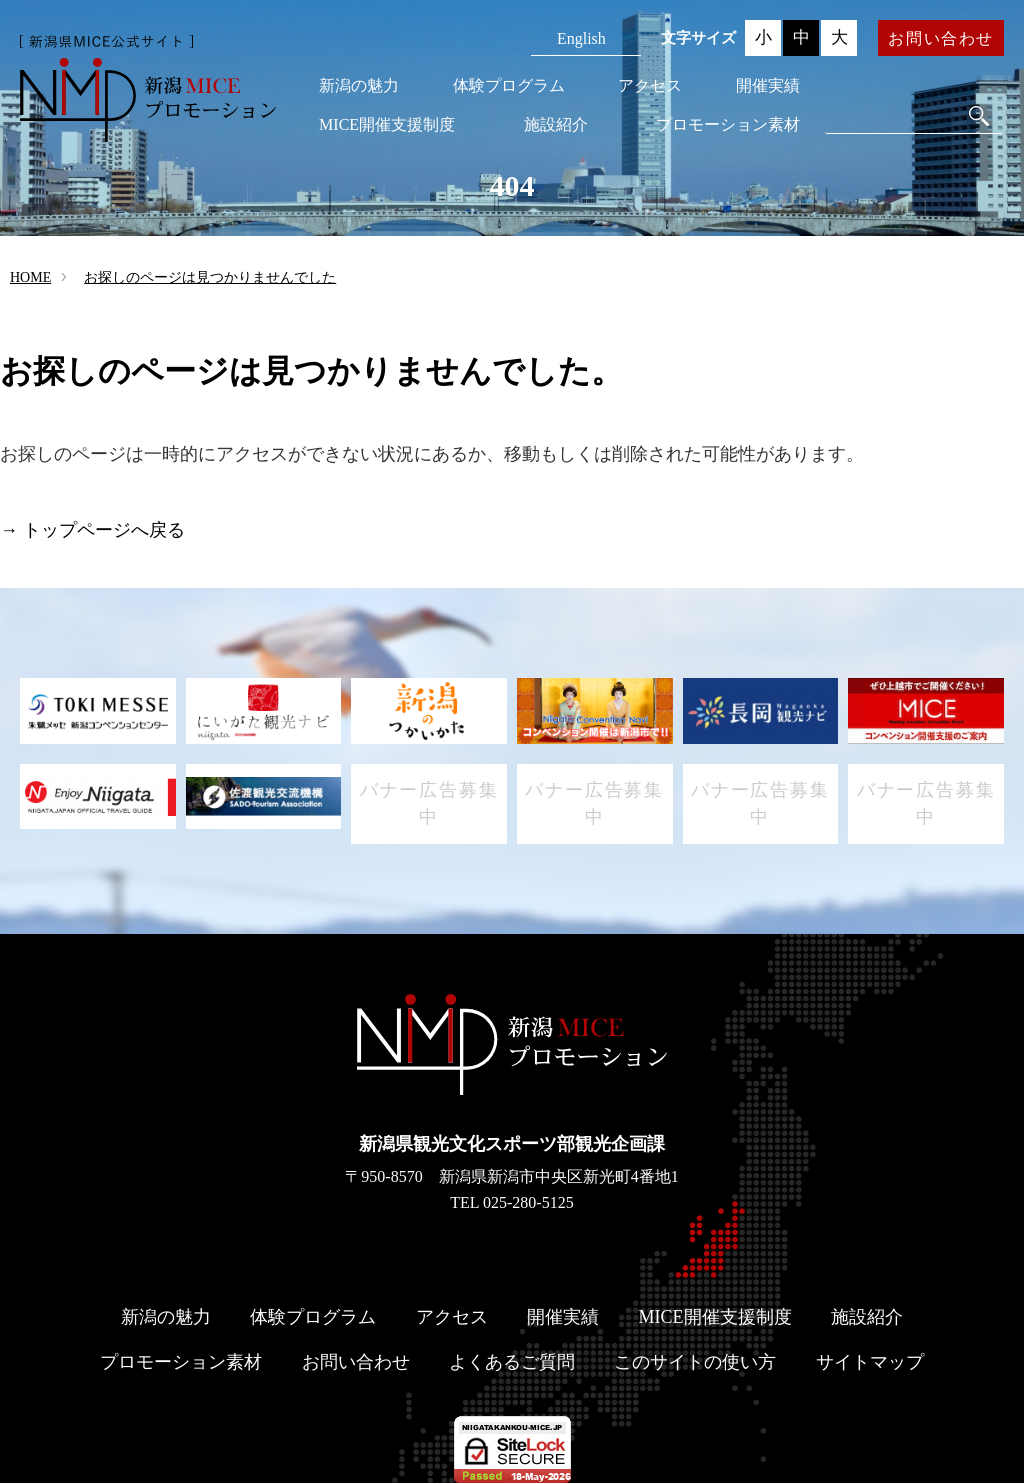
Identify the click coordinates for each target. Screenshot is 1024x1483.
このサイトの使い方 (695, 1362)
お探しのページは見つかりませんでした (210, 277)
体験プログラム (509, 85)
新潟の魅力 (359, 85)
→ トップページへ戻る (92, 530)
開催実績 (768, 85)
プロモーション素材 (728, 124)
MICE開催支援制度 (387, 124)
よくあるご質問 (512, 1362)
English (581, 38)
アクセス (650, 85)
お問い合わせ (941, 38)
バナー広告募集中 (429, 803)
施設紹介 (556, 124)
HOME (30, 277)
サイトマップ (870, 1362)
